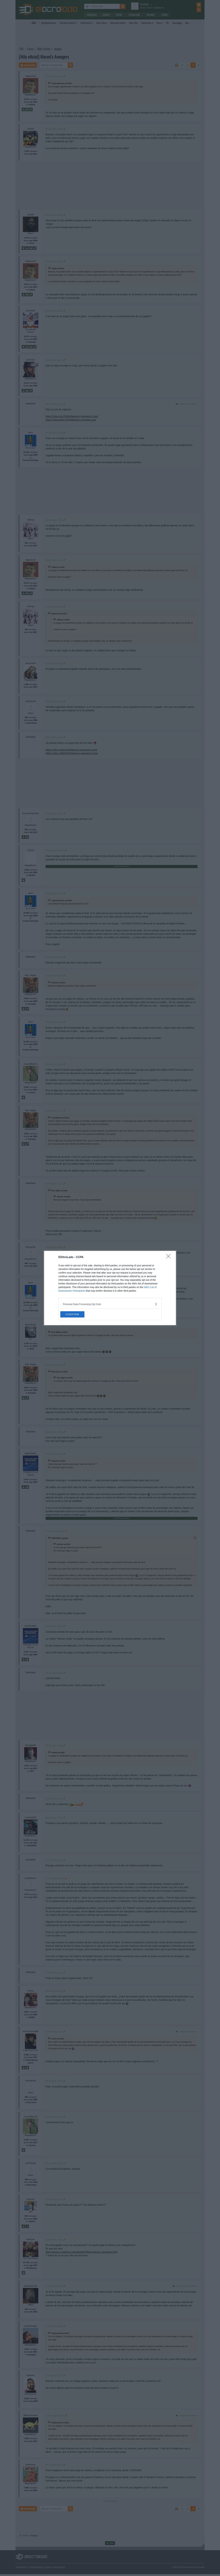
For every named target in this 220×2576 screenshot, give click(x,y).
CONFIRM (76, 1314)
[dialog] (110, 1288)
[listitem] (110, 1304)
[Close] (169, 1257)
